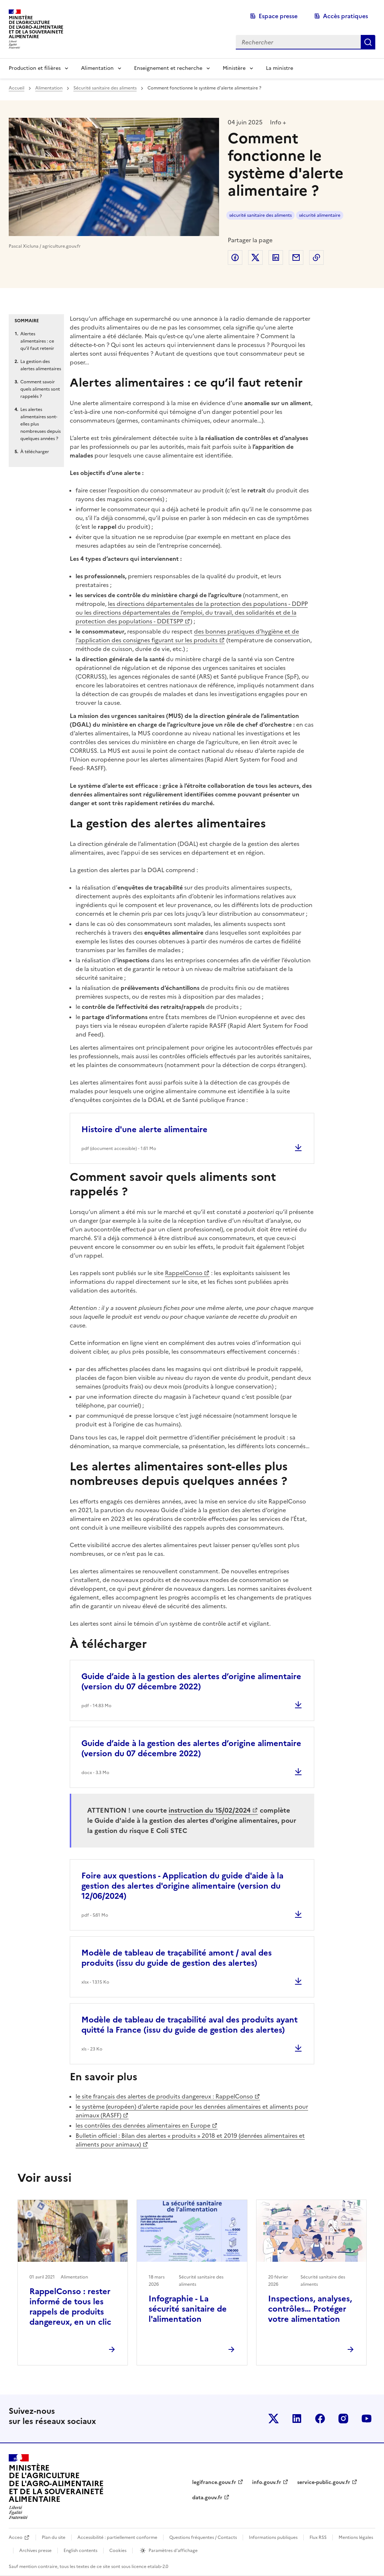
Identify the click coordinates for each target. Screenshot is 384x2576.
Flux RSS (318, 2537)
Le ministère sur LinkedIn (297, 2418)
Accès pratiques (345, 16)
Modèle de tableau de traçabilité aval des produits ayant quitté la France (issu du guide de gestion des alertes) (189, 2025)
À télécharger (34, 451)
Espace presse (278, 16)
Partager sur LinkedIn (275, 257)
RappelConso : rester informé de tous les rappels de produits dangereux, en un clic (70, 2306)
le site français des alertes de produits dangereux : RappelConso (164, 2096)
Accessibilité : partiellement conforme (117, 2537)
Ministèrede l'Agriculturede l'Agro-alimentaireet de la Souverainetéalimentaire (36, 27)
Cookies (117, 2550)
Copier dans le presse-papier (316, 257)
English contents (80, 2550)
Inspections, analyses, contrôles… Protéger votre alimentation (310, 2309)
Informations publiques (273, 2537)
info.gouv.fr (266, 2482)
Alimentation (97, 68)
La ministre (279, 68)
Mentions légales (356, 2537)
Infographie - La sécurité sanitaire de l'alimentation (188, 2309)
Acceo (16, 2537)
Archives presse (35, 2550)
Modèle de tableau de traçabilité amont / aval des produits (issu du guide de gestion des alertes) (176, 1958)
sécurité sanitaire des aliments (260, 215)
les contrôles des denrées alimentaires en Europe (143, 2125)
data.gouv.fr (207, 2497)
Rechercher (368, 42)
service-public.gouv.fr (323, 2482)
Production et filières (35, 68)
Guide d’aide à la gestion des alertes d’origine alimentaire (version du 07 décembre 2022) (191, 1681)
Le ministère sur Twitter (273, 2418)
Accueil (16, 88)
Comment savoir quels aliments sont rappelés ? (40, 389)
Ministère (234, 68)
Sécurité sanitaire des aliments (105, 88)
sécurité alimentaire (319, 215)
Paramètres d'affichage (173, 2550)
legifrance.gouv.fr (214, 2482)
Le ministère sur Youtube (366, 2418)
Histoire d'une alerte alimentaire (144, 1129)
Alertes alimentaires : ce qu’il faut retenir (37, 341)
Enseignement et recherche (168, 68)
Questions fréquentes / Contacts (203, 2537)
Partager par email (296, 257)
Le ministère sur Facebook (320, 2418)
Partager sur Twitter (255, 257)
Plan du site (53, 2537)
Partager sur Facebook (235, 257)
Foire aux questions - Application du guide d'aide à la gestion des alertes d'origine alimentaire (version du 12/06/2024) (182, 1886)
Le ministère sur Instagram (343, 2418)
